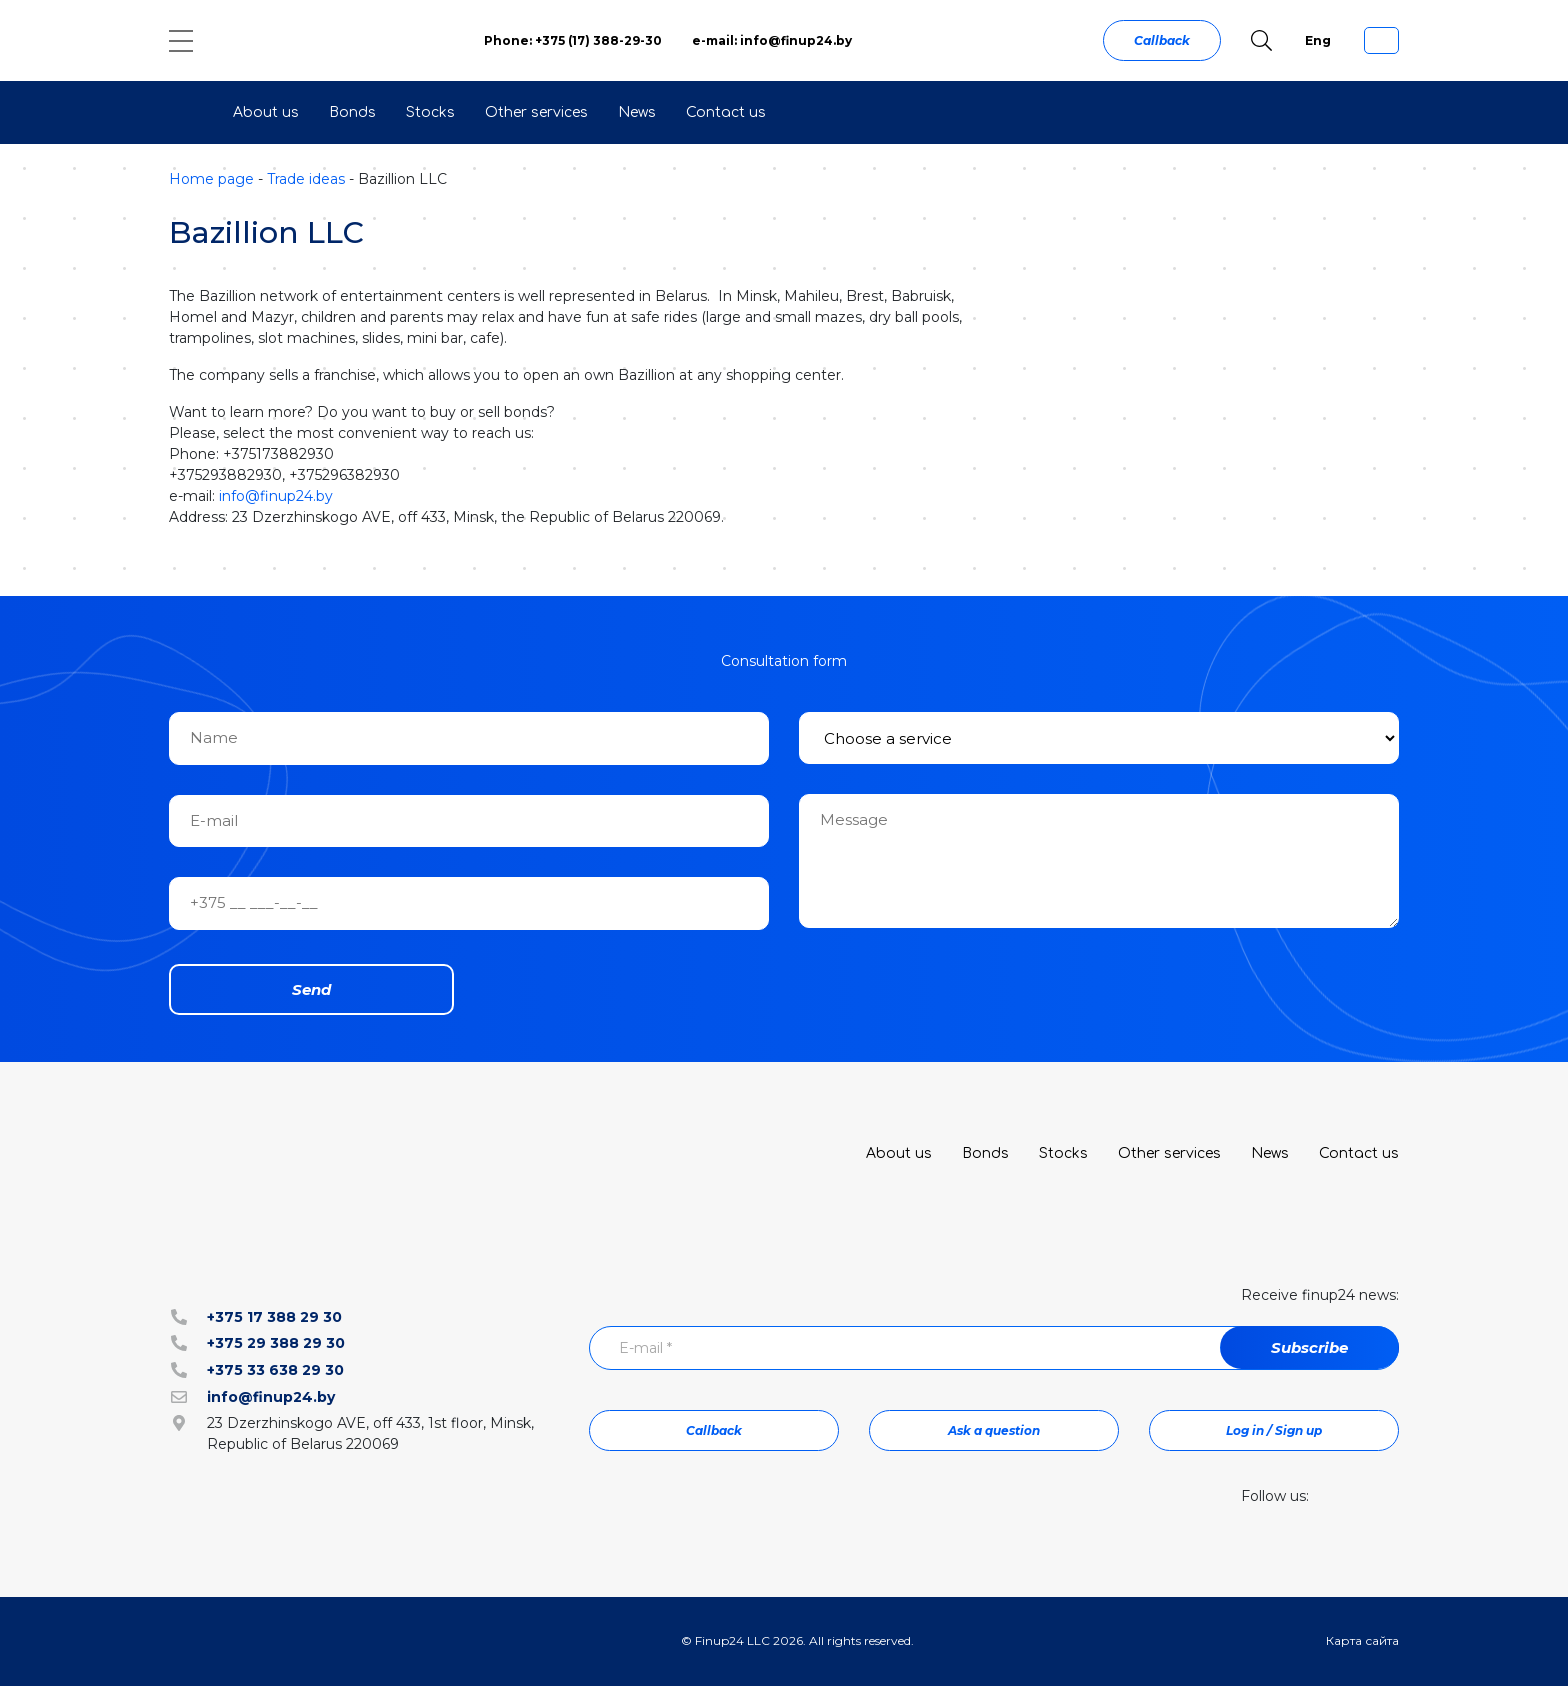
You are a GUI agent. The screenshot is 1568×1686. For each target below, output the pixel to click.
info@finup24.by (276, 496)
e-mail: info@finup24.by (772, 40)
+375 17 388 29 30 (274, 1317)
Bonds (352, 112)
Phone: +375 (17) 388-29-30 (573, 40)
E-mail (645, 1348)
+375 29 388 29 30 (276, 1343)
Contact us (726, 112)
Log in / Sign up (1274, 1430)
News (637, 112)
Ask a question (994, 1430)
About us (266, 112)
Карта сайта (1362, 1640)
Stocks (430, 112)
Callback (1162, 40)
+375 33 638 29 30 (275, 1370)
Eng (1318, 40)
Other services (536, 112)
